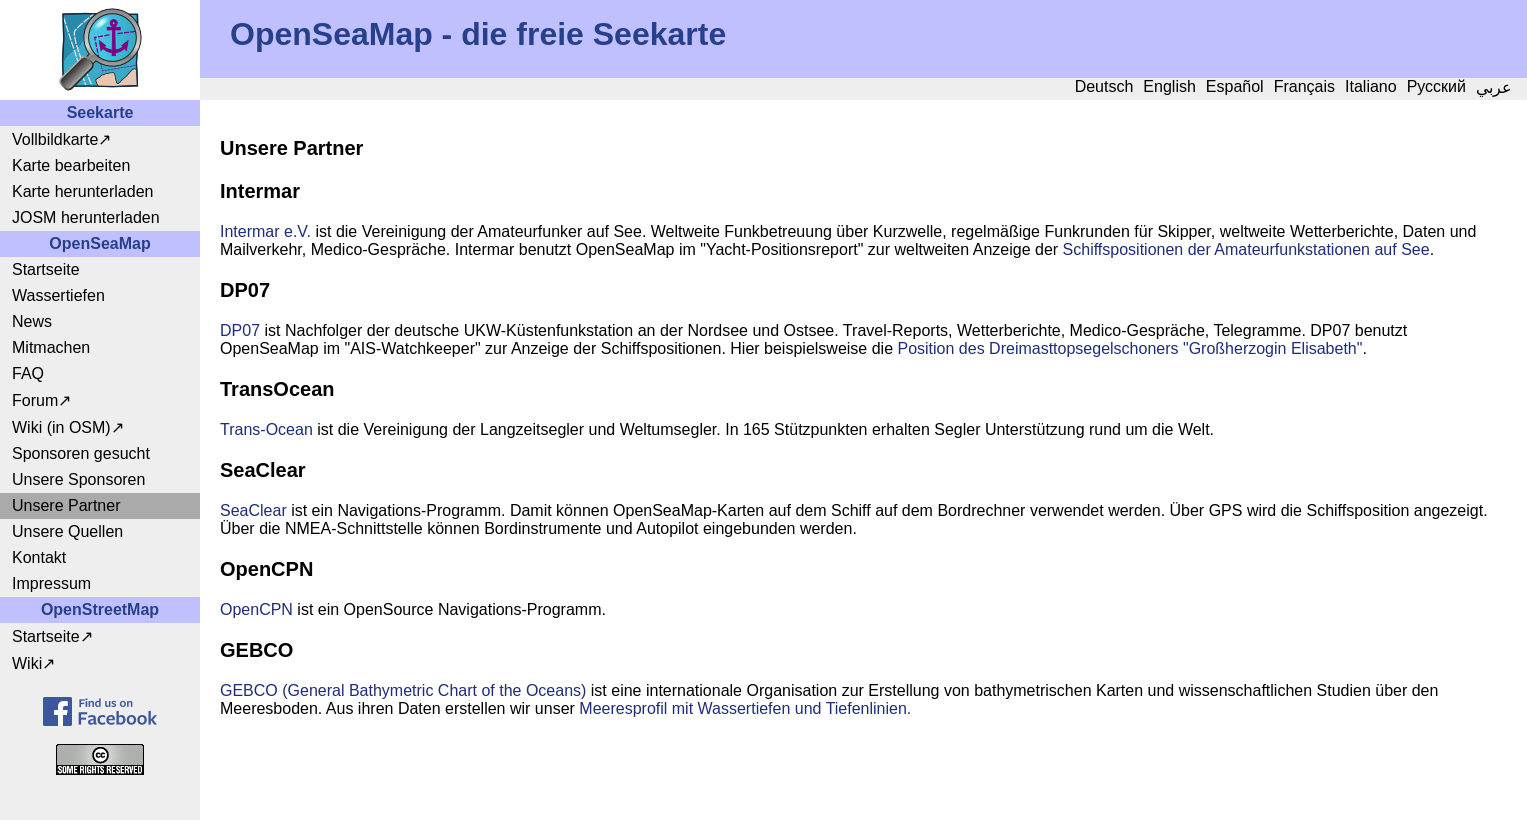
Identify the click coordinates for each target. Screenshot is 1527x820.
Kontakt (39, 557)
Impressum (51, 583)
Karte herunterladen (82, 191)
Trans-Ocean (266, 429)
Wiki (27, 663)
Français (1304, 86)
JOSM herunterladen (86, 217)
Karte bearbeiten (71, 165)
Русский (1436, 86)
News (32, 321)
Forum (35, 400)
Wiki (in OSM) (61, 427)
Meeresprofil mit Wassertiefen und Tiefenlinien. (745, 708)
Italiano (1371, 86)
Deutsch (1104, 86)
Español (1235, 86)
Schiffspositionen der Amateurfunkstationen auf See (1246, 249)
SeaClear (253, 510)
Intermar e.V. (265, 231)
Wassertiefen (58, 295)
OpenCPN (256, 609)
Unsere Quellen (67, 531)
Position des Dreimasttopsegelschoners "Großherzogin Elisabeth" (1129, 348)
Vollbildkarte (55, 139)
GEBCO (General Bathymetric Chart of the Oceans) (403, 690)
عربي (1494, 87)
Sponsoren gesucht (81, 453)
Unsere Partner (66, 505)
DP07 (240, 330)
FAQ (28, 373)
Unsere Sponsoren (78, 479)
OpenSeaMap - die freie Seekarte (478, 34)
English (1169, 86)
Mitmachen (51, 347)
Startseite (46, 269)
